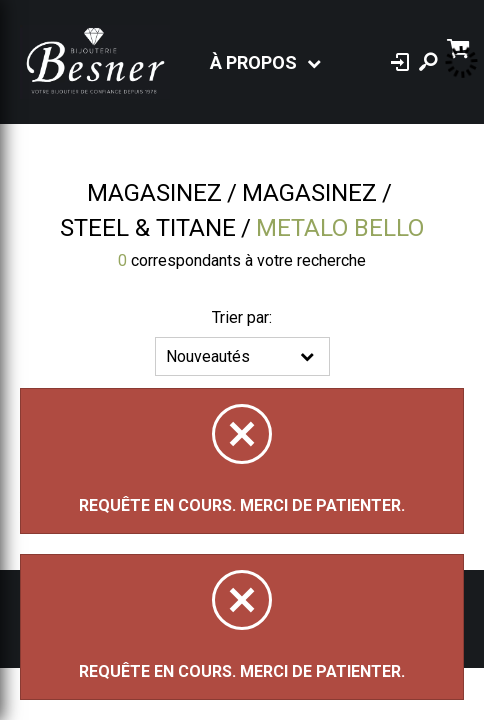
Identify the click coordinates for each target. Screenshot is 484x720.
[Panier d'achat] (460, 46)
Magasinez (154, 193)
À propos (253, 62)
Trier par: (242, 317)
